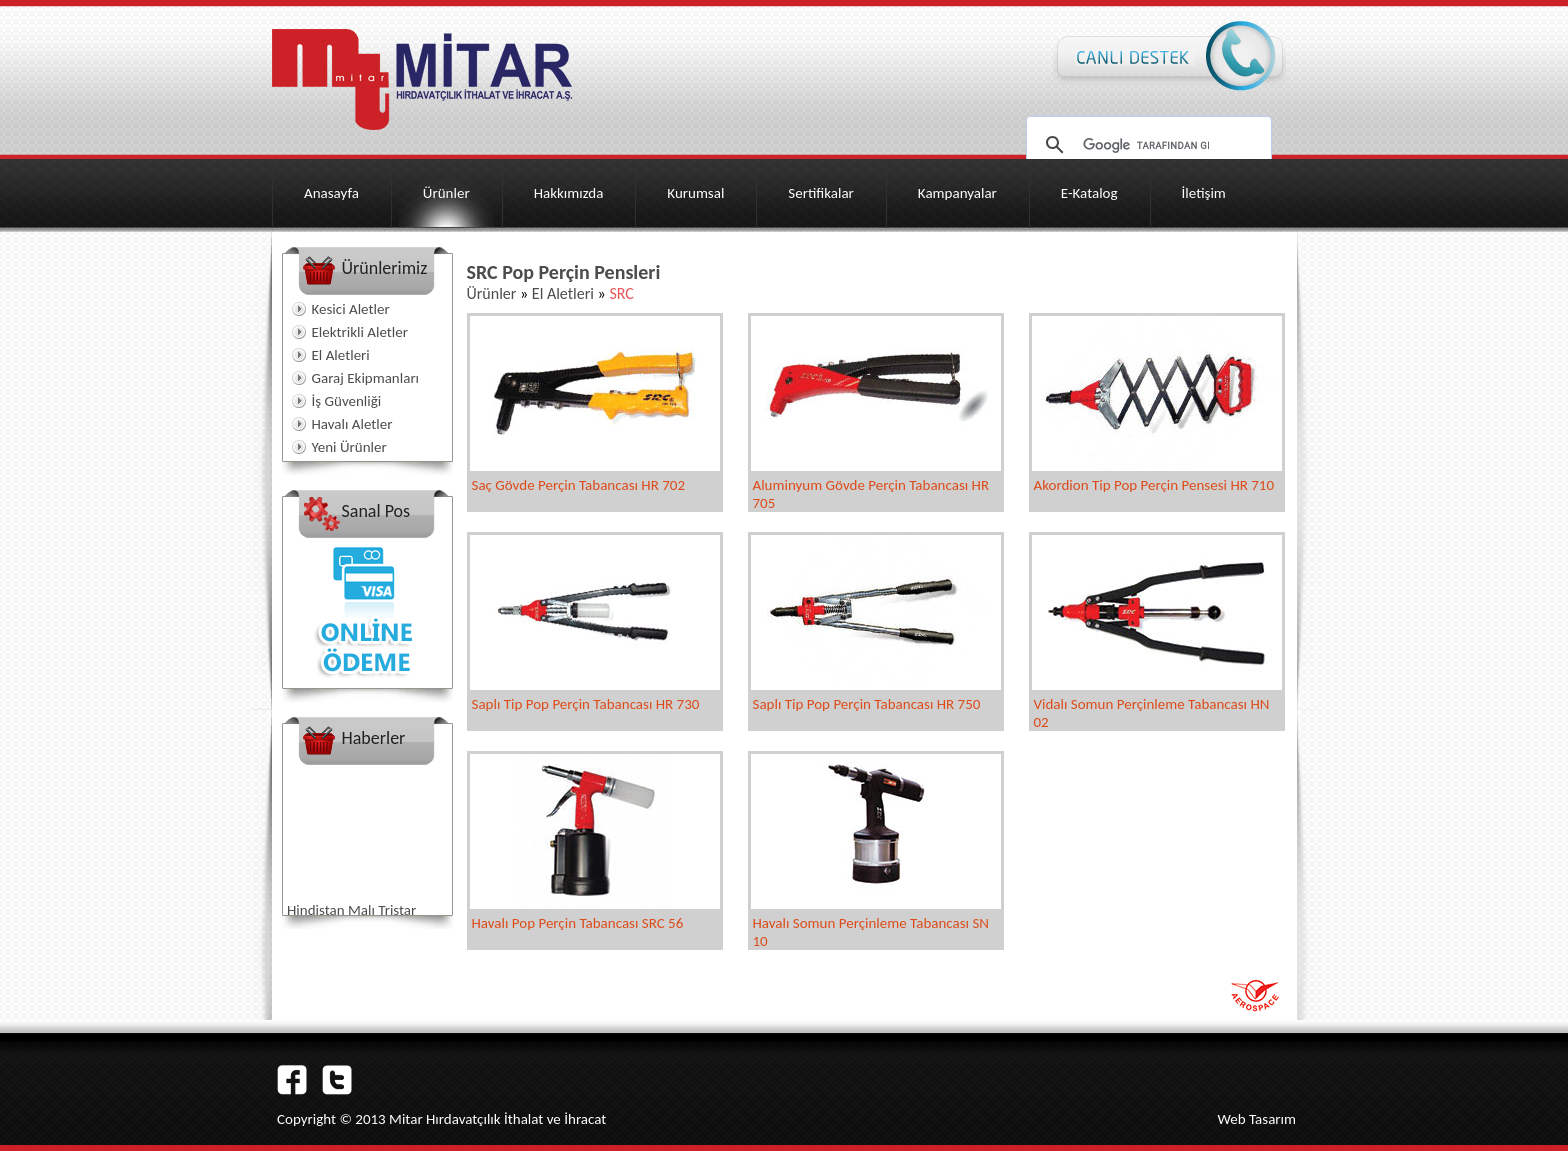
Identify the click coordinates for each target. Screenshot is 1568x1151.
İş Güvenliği (347, 401)
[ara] (1146, 145)
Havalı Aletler (352, 424)
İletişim (1204, 193)
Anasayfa (331, 193)
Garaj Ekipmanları (366, 378)
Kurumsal (695, 193)
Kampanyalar (957, 193)
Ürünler (446, 193)
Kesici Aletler (351, 309)
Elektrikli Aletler (360, 332)
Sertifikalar (821, 193)
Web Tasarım (1256, 1119)
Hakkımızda (569, 193)
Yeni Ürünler (349, 447)
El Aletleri (341, 355)
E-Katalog (1089, 193)
